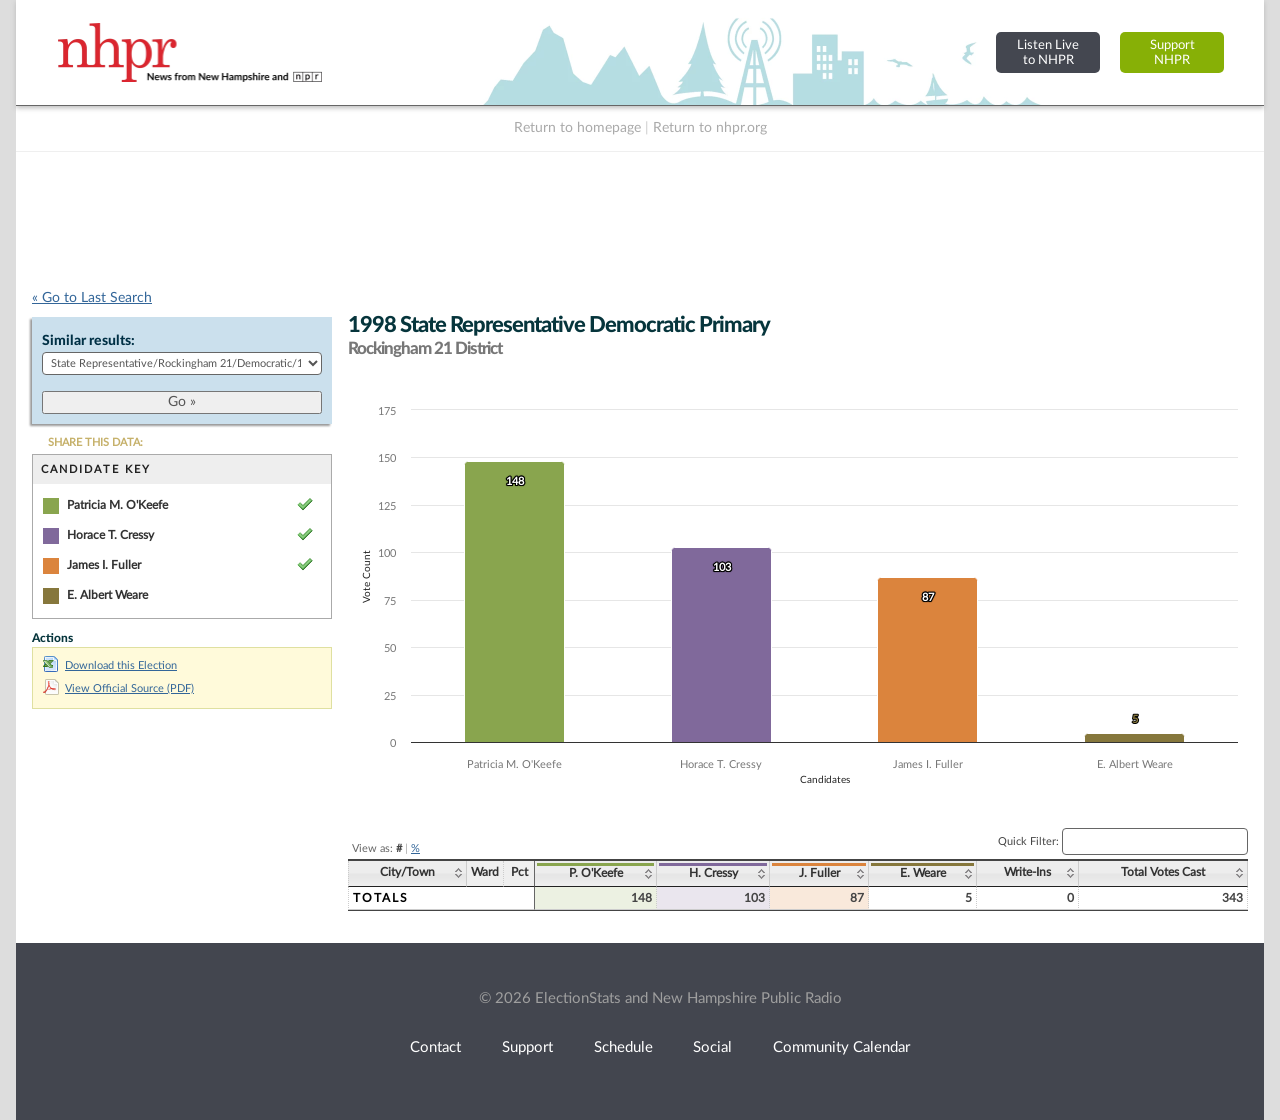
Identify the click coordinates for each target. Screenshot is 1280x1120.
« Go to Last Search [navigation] (92, 298)
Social (712, 1047)
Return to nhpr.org (710, 128)
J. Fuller (819, 873)
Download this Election (110, 665)
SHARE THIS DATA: (95, 442)
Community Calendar (841, 1047)
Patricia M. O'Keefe (117, 505)
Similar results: (88, 341)
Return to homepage (577, 128)
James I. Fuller (104, 565)
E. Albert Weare (107, 595)
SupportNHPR (1172, 52)
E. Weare (923, 873)
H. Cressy (713, 873)
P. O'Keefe (596, 873)
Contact (435, 1047)
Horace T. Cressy (110, 535)
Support (527, 1047)
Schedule (623, 1047)
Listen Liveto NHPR (1048, 52)
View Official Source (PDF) (118, 688)
